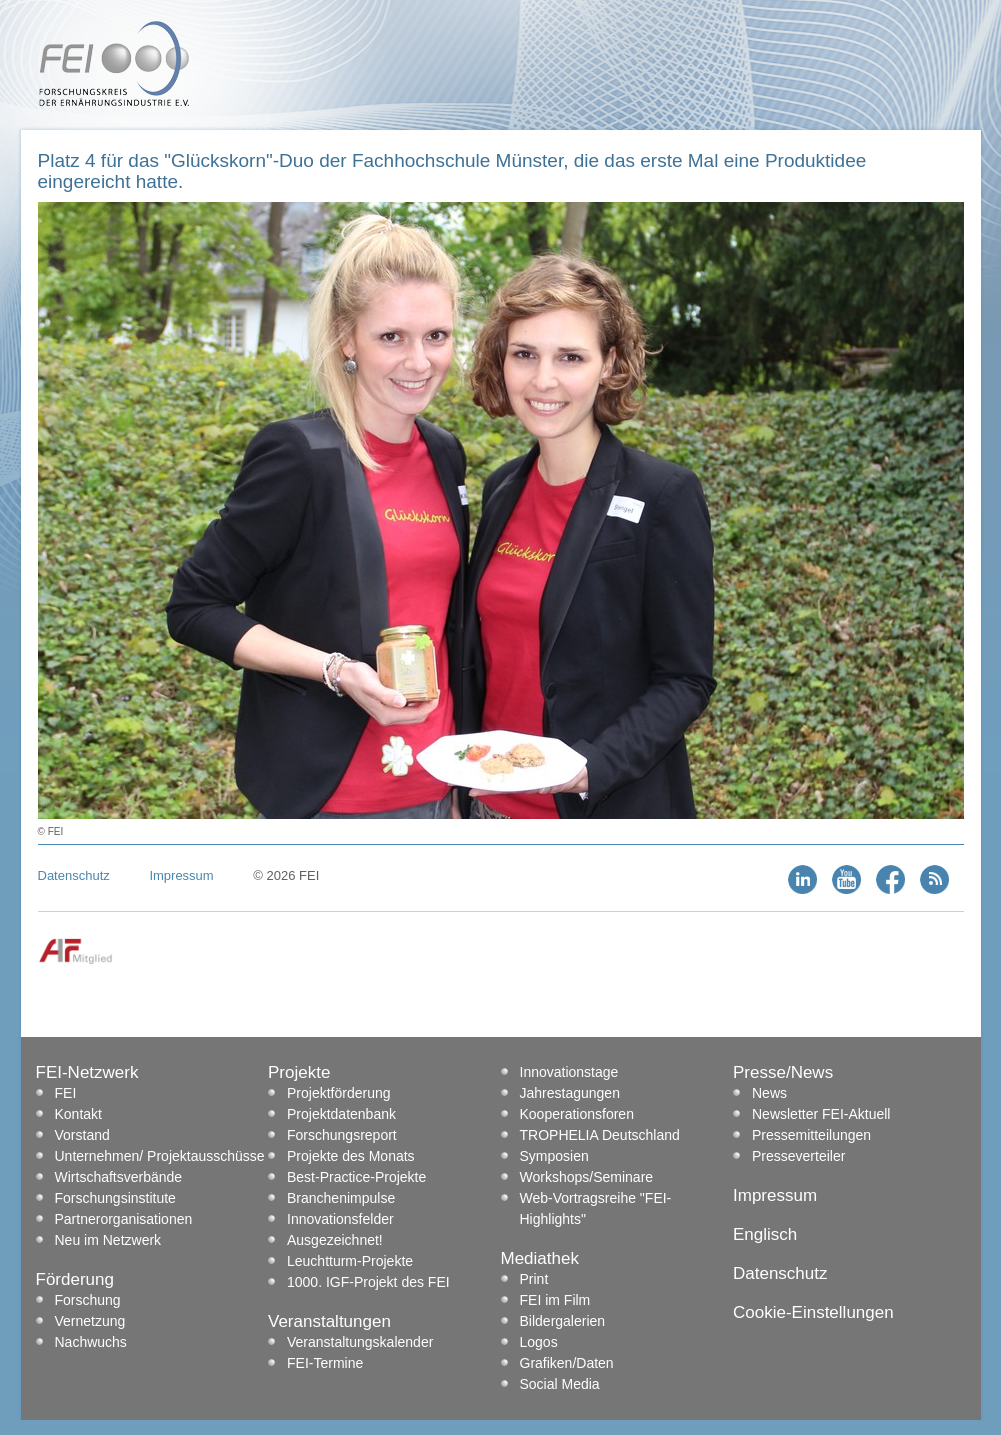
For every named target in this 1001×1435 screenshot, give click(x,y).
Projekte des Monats (351, 1156)
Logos (539, 1342)
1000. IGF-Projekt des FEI (368, 1282)
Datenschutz (74, 875)
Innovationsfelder (340, 1219)
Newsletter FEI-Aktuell (821, 1114)
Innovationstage (569, 1072)
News (769, 1093)
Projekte (299, 1072)
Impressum (181, 875)
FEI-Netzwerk (87, 1072)
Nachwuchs (91, 1342)
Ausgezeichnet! (335, 1240)
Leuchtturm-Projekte (350, 1261)
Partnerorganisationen (124, 1219)
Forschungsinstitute (115, 1198)
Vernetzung (90, 1321)
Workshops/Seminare (587, 1177)
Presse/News (783, 1072)
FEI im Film (555, 1300)
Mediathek (540, 1258)
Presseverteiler (798, 1156)
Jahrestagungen (570, 1093)
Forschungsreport (342, 1135)
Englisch (765, 1234)
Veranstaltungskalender (360, 1342)
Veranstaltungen (329, 1321)
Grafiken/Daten (567, 1363)
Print (534, 1279)
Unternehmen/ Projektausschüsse (160, 1156)
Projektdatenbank (341, 1114)
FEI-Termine (325, 1363)
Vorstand (82, 1135)
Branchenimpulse (341, 1198)
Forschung (88, 1300)
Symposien (554, 1156)
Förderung (75, 1279)
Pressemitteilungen (811, 1135)
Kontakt (78, 1114)
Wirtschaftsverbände (119, 1177)
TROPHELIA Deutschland (600, 1135)
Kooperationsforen (577, 1114)
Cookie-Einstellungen (813, 1312)
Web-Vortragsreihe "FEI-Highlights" (596, 1208)
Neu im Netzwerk (108, 1240)
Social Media (560, 1384)
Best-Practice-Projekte (356, 1177)
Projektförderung (339, 1093)
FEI (66, 1093)
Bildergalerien (563, 1321)
